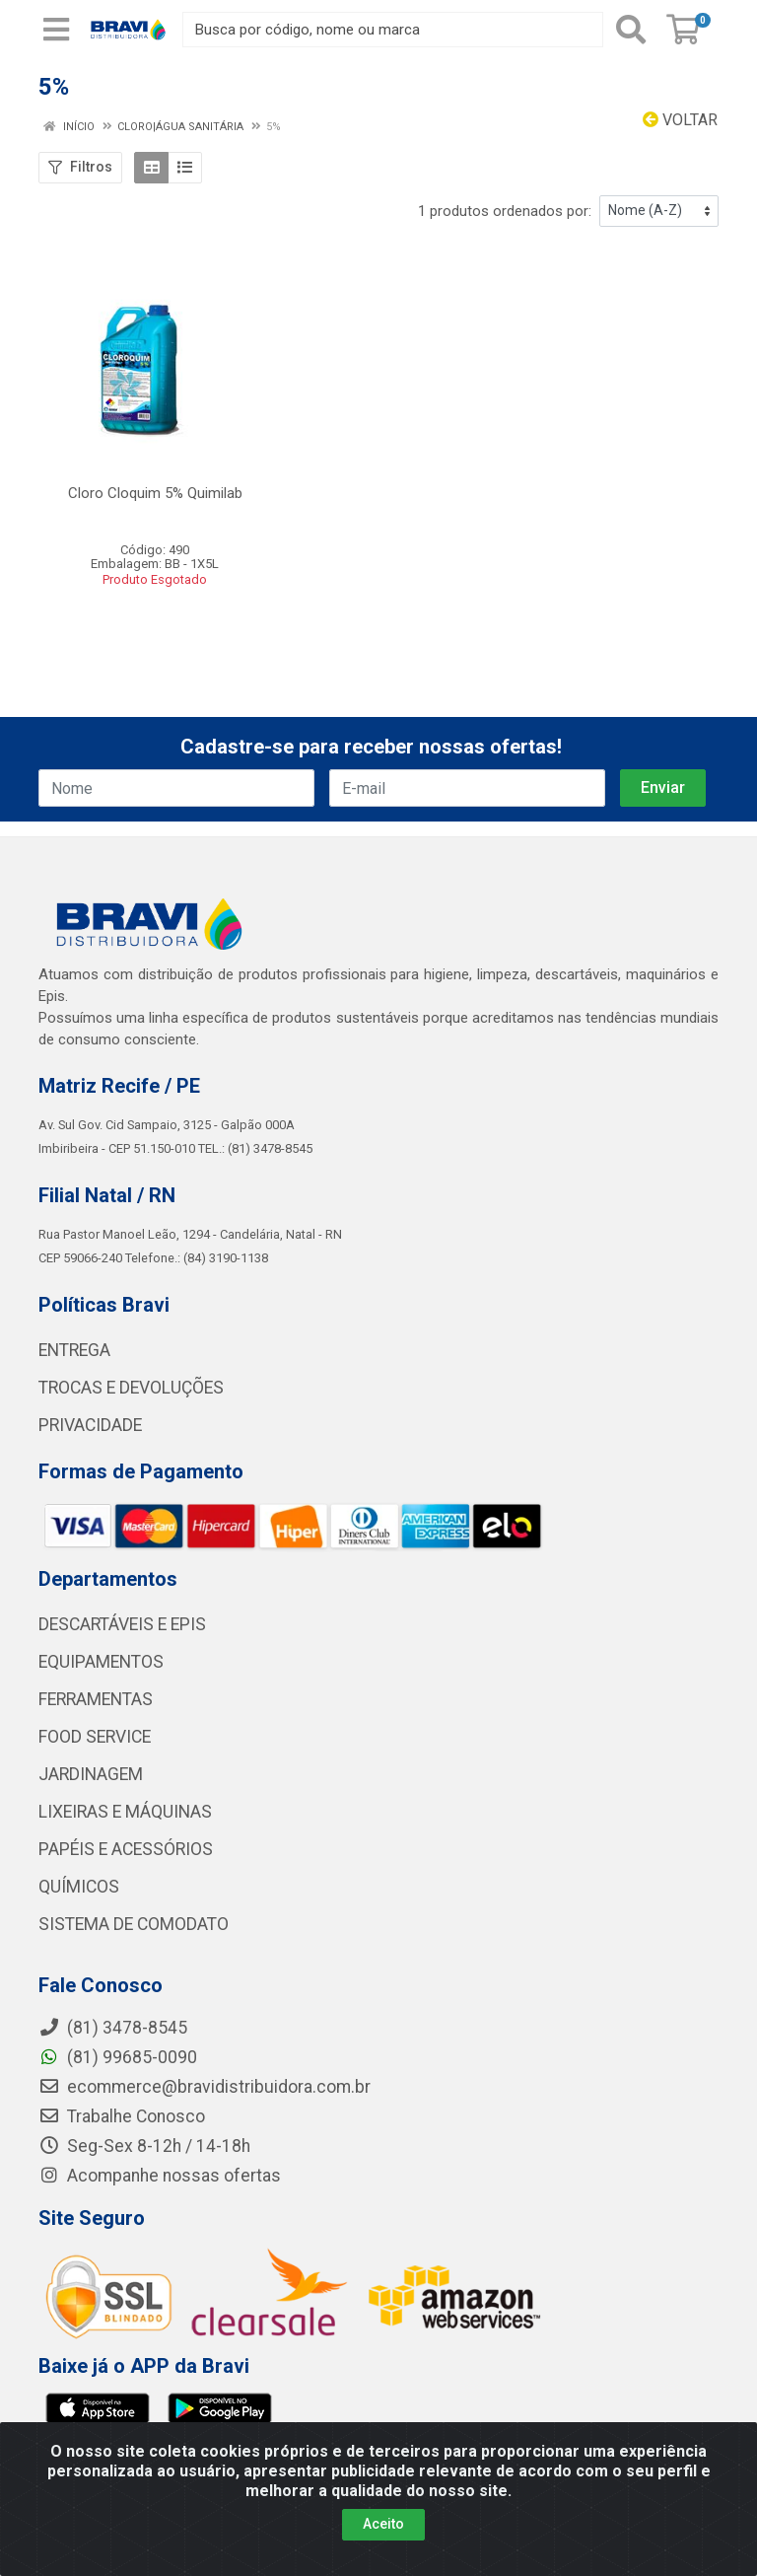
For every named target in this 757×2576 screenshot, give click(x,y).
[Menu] (56, 29)
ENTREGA (74, 1350)
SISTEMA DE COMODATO (133, 1924)
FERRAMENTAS (95, 1699)
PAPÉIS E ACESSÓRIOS (125, 1849)
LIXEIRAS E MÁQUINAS (125, 1812)
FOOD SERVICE (94, 1737)
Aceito (383, 2524)
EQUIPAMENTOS (101, 1662)
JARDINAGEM (90, 1774)
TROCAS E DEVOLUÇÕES (131, 1387)
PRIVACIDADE (90, 1425)
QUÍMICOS (78, 1886)
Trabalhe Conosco (121, 2116)
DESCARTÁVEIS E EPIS (122, 1624)
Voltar (680, 119)
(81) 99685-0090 (117, 2057)
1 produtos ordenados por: (504, 211)
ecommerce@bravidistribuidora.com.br (204, 2087)
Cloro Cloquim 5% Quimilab (155, 493)
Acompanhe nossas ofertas (159, 2175)
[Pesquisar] (631, 29)
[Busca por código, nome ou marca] (392, 29)
